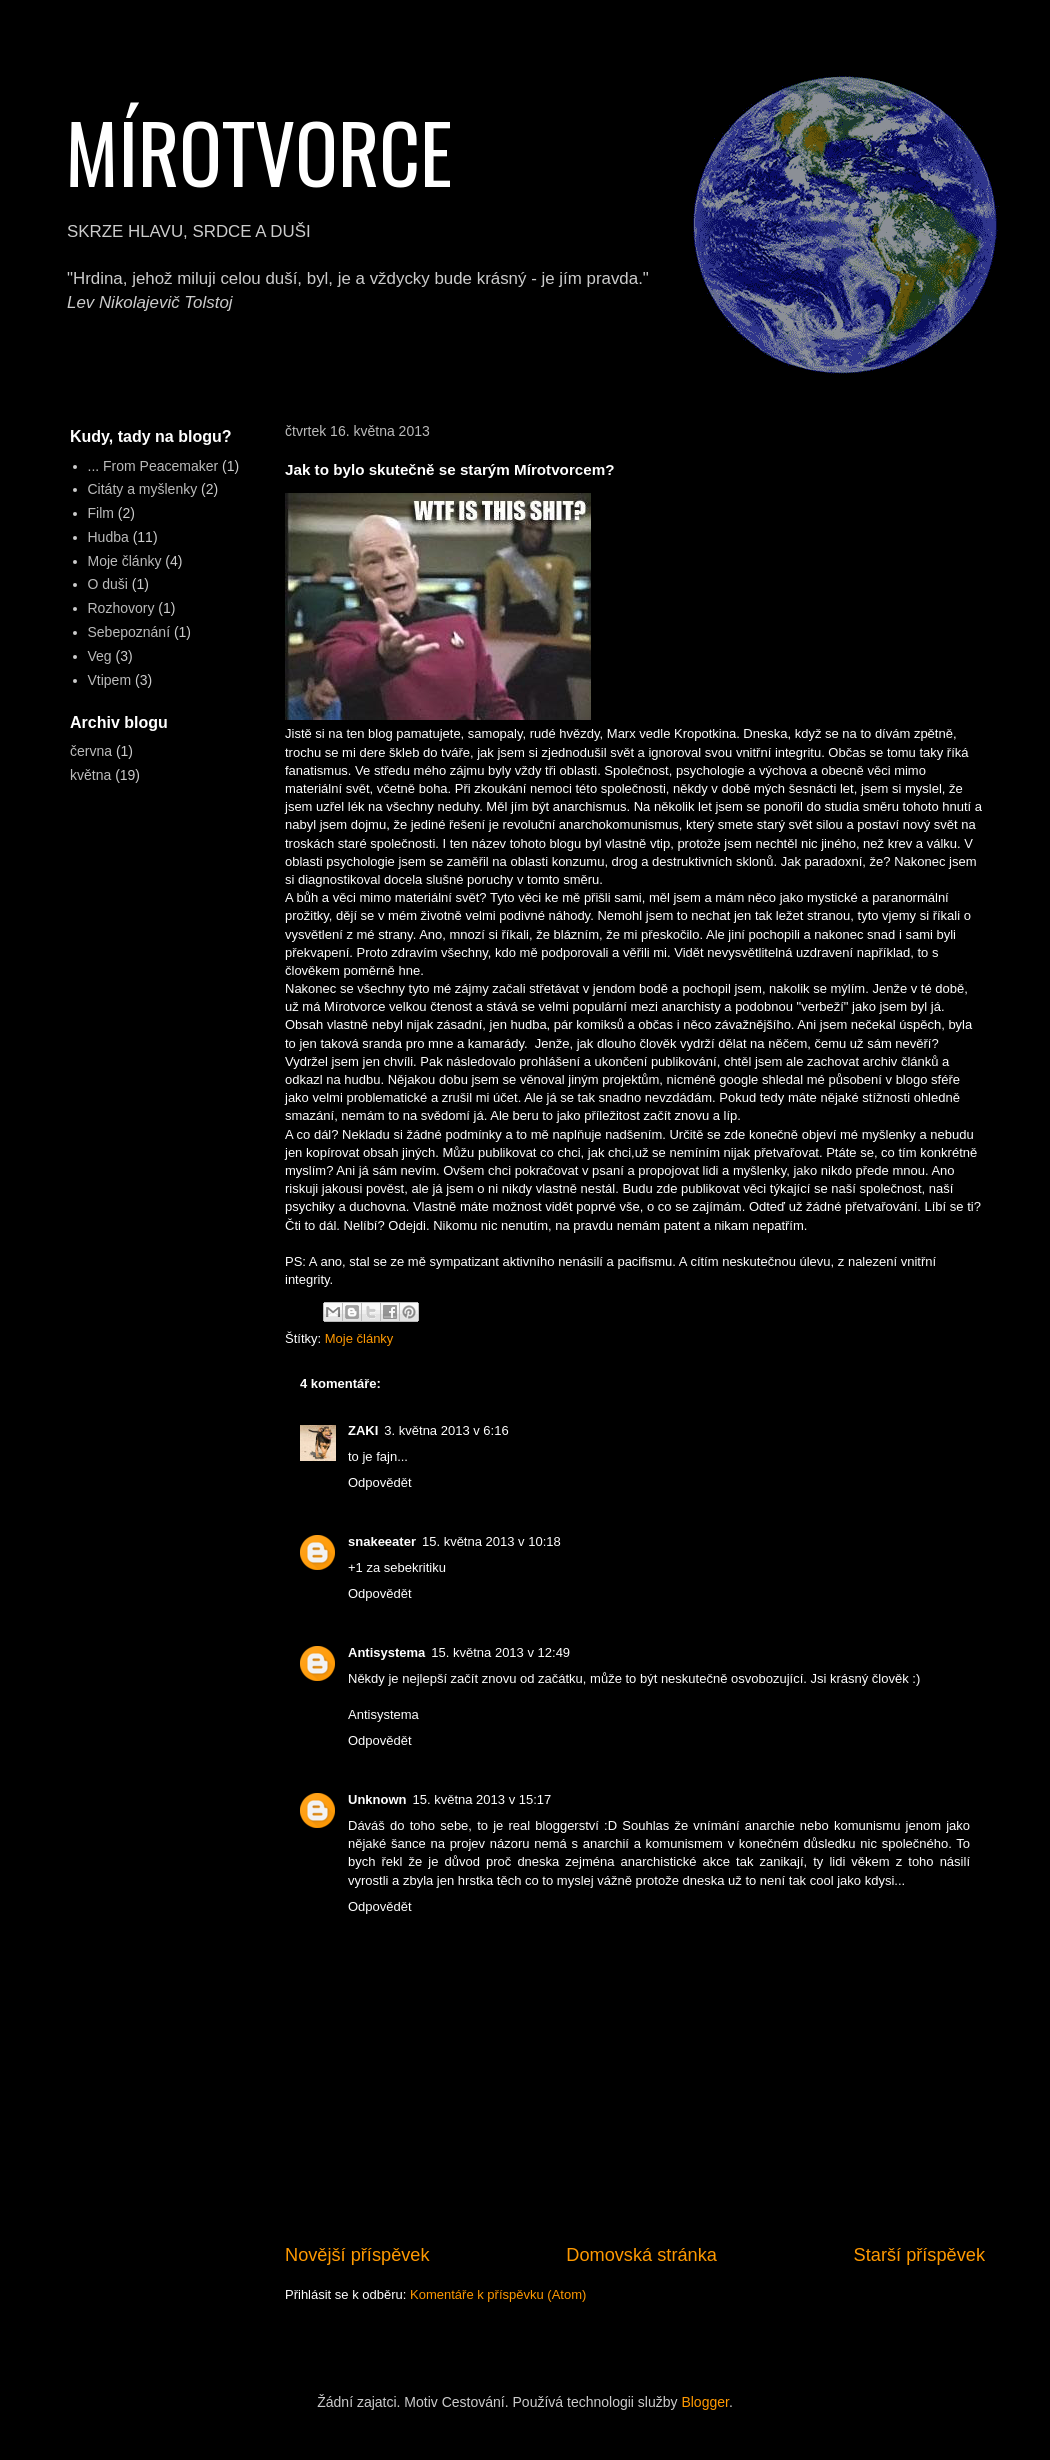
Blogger (704, 2402)
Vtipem (110, 680)
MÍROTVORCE (258, 151)
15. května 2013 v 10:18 (491, 1541)
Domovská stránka (641, 2255)
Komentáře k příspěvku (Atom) (498, 2294)
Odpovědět (380, 1482)
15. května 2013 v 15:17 (482, 1799)
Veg (100, 656)
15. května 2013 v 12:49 (500, 1652)
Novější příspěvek (357, 2255)
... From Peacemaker (153, 466)
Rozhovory (121, 608)
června (91, 751)
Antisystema (386, 1652)
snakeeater (382, 1541)
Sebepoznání (129, 632)
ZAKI (363, 1430)
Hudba (108, 537)
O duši (108, 584)
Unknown (377, 1799)
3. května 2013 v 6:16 (446, 1430)
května (90, 775)
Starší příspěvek (919, 2255)
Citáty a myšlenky (143, 489)
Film (101, 513)
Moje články (359, 1338)
